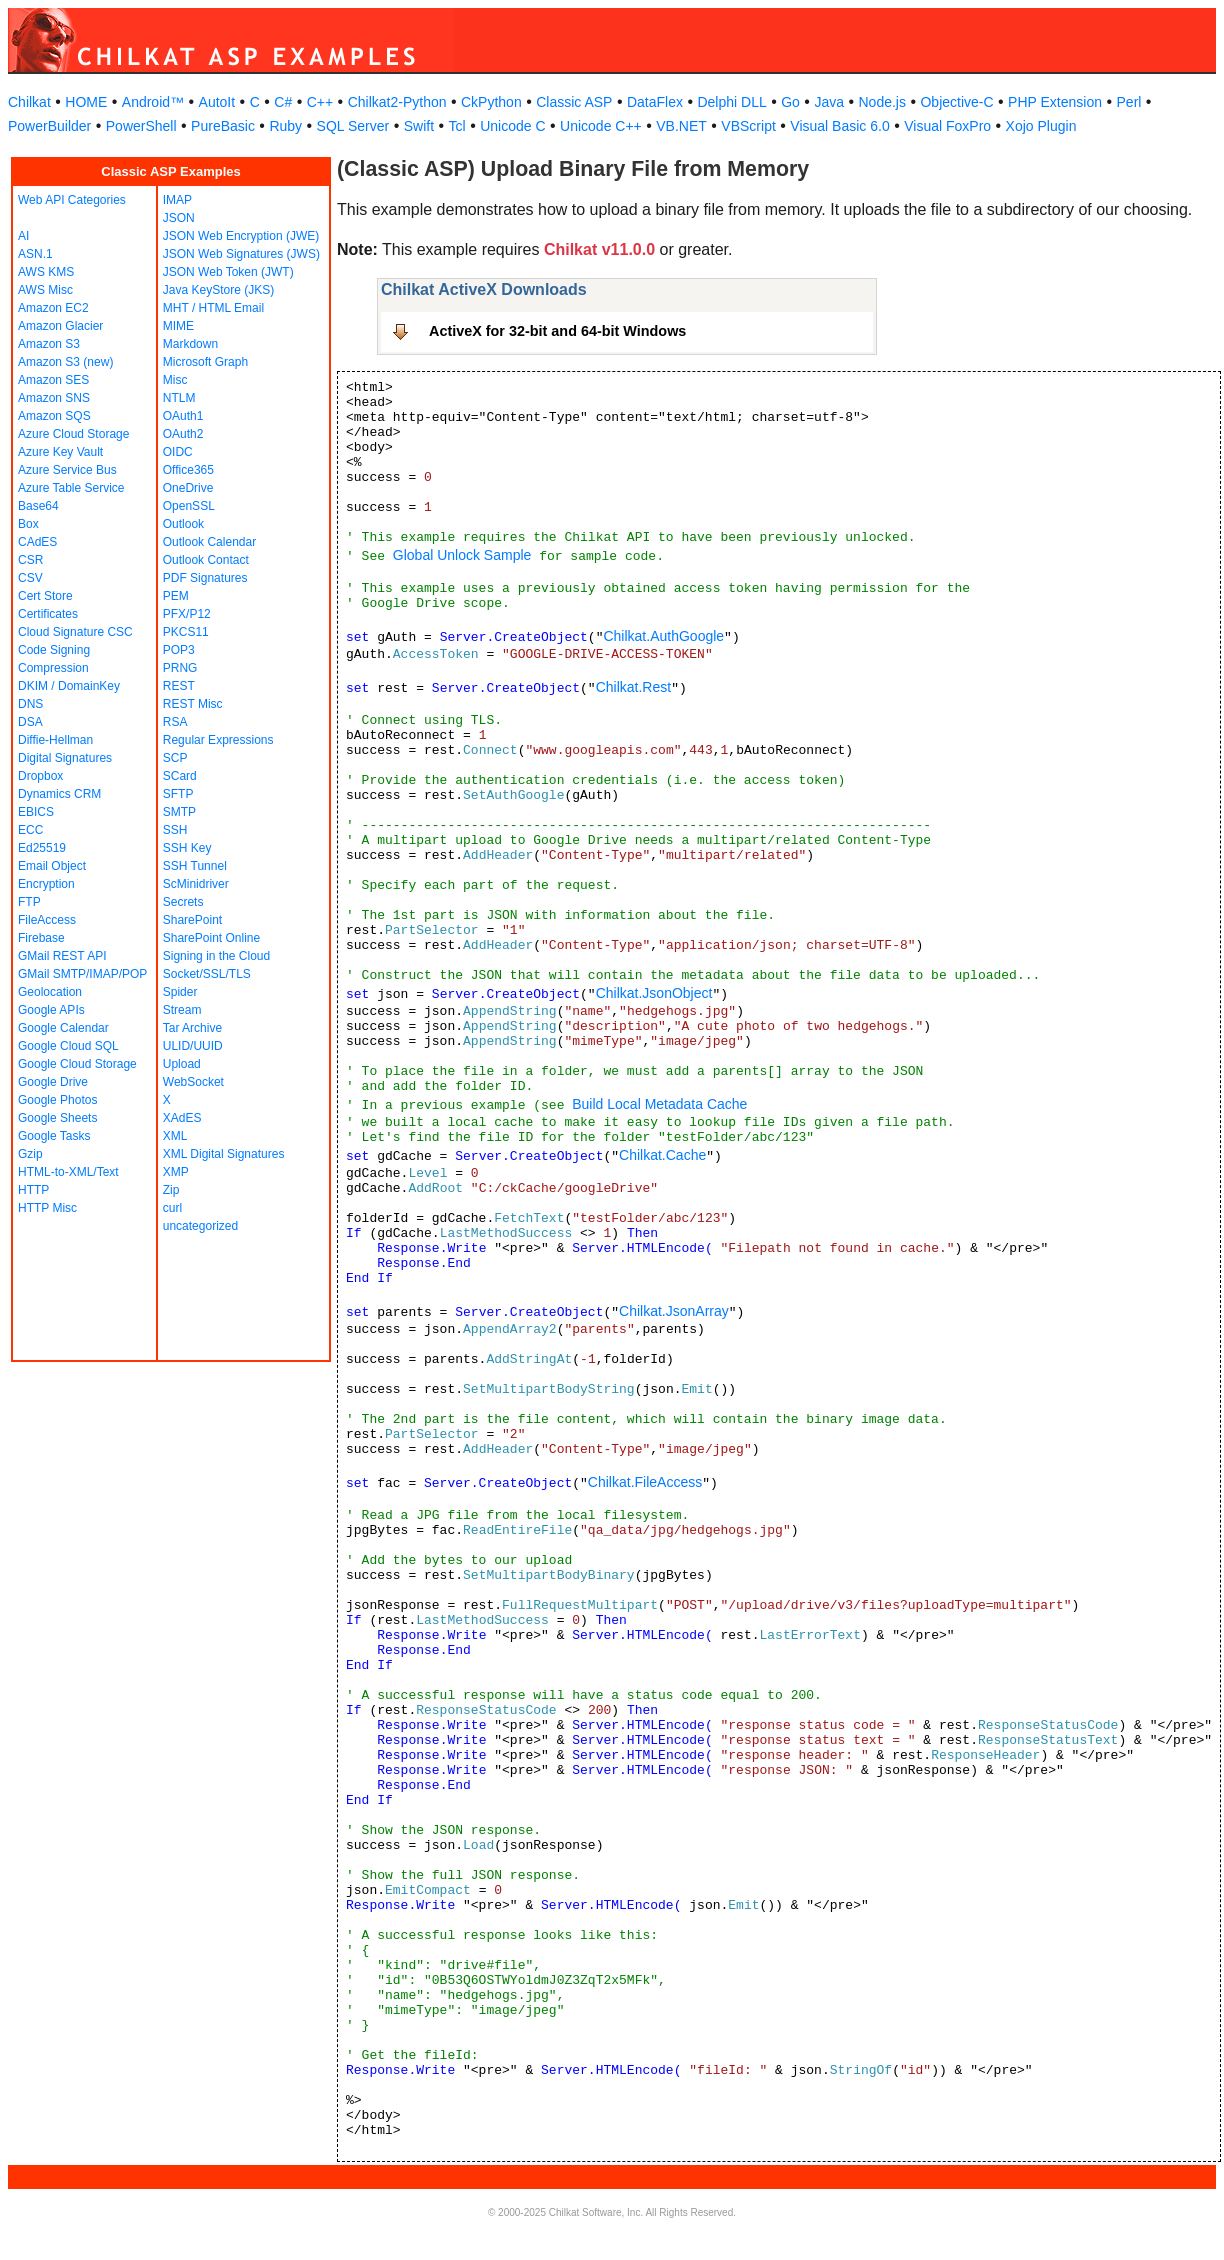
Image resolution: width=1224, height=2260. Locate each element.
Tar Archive (192, 1028)
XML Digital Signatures (224, 1154)
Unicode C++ (601, 126)
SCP (175, 758)
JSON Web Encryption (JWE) (241, 236)
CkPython (491, 102)
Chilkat (29, 102)
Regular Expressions (218, 740)
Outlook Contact (206, 560)
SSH (175, 830)
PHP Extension (1055, 102)
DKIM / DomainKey (69, 686)
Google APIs (51, 1010)
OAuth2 (183, 434)
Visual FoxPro (947, 126)
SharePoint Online (211, 938)
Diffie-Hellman (55, 740)
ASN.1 (35, 254)
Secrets (183, 902)
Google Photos (57, 1100)
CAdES (37, 542)
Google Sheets (57, 1118)
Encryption (46, 884)
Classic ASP (574, 102)
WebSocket (193, 1082)
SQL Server (353, 126)
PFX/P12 (187, 614)
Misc (175, 380)
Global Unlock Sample (462, 555)
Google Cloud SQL (68, 1046)
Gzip (30, 1154)
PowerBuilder (49, 126)
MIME (178, 326)
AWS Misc (45, 290)
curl (172, 1208)
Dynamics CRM (59, 794)
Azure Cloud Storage (73, 434)
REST (179, 686)
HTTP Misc (47, 1208)
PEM (176, 596)
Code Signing (54, 650)
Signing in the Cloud (216, 956)
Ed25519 (42, 848)
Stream (182, 1010)
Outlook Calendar (209, 542)
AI (23, 236)
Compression (53, 668)
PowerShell (141, 126)
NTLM (179, 398)
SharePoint (192, 920)
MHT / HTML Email (213, 308)
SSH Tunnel (195, 866)
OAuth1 (183, 416)
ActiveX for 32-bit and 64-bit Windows (557, 331)
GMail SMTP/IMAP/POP (82, 974)
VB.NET (681, 126)
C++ (320, 102)
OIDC (178, 452)
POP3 (179, 650)
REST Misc (193, 704)
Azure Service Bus (67, 470)
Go (790, 102)
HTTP (33, 1190)
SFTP (178, 794)
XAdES (182, 1118)
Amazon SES (53, 380)
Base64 (38, 506)
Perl (1129, 102)
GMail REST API (62, 956)
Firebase (41, 938)
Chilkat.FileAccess (645, 1482)
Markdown (190, 344)
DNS (30, 704)
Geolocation (50, 992)
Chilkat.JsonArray (674, 1311)
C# (283, 102)
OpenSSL (189, 506)
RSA (175, 722)
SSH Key (187, 848)
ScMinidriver (196, 884)
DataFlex (655, 102)
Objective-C (956, 102)
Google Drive (53, 1082)
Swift (419, 126)
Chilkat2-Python (397, 102)
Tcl (457, 126)
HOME (86, 102)
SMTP (179, 812)
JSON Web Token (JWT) (228, 272)
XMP (176, 1172)
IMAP (177, 200)
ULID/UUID (193, 1046)
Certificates (48, 614)
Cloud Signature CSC (75, 632)
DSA (30, 722)
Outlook (183, 524)
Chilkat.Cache (662, 1155)
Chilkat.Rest (633, 687)
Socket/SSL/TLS (207, 974)
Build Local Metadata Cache (659, 1104)
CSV (30, 578)
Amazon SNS (54, 398)
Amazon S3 (49, 344)
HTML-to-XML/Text (68, 1172)
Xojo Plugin (1041, 126)
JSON (179, 218)
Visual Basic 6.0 (839, 126)
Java (829, 102)
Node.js (882, 102)
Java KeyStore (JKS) (218, 290)
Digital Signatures (65, 758)
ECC (30, 830)
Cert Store (45, 596)
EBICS (36, 812)
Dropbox (40, 776)
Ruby (285, 126)
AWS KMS (46, 272)
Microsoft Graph (205, 362)
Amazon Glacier (60, 326)
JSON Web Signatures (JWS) (241, 254)
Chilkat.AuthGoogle (663, 636)
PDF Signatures (205, 578)
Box (28, 524)
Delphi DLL (731, 102)
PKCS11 (186, 632)
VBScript (748, 126)
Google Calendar (63, 1028)
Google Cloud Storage (77, 1064)
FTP (29, 902)
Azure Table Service (71, 488)
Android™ (153, 102)
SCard (180, 776)
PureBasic (223, 126)
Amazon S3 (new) (65, 362)
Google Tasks (54, 1136)
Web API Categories (72, 200)
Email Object (52, 866)
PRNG (180, 668)
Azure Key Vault (60, 452)
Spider (180, 992)
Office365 (188, 470)
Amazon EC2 (53, 308)
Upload (182, 1064)
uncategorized (200, 1226)
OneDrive (188, 488)
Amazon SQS (54, 416)
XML (175, 1136)
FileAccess (47, 920)
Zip (171, 1190)
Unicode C (512, 126)
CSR (30, 560)
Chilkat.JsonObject (654, 993)
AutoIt (217, 102)
